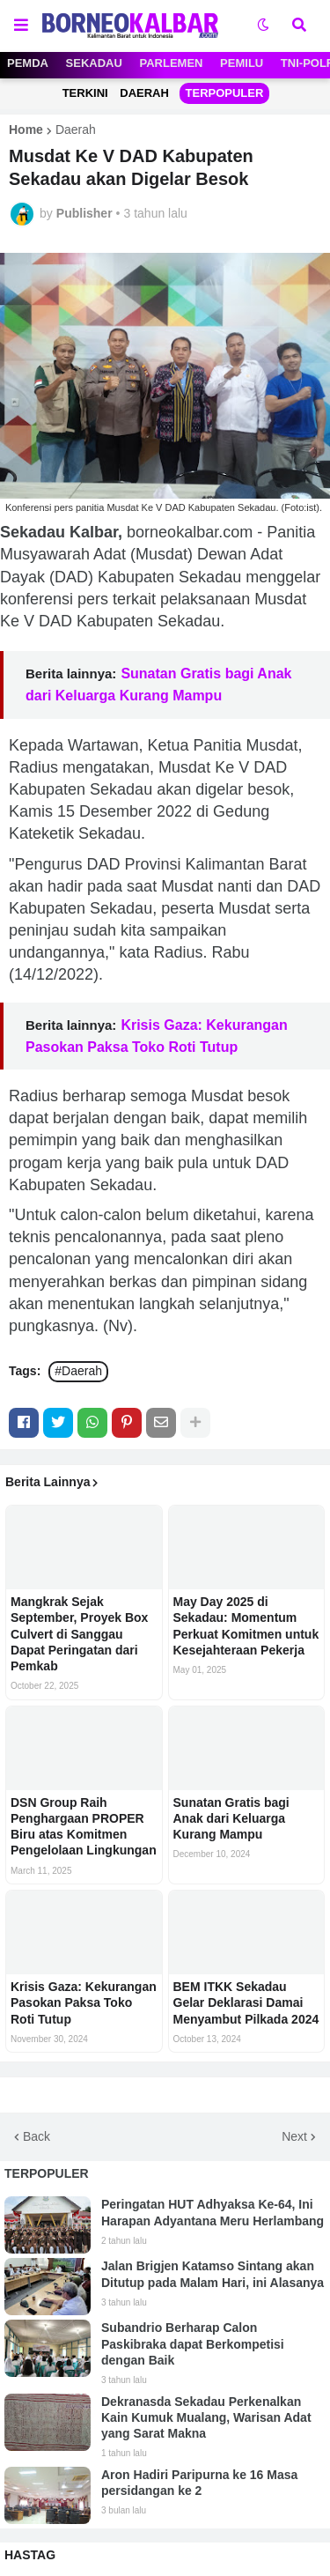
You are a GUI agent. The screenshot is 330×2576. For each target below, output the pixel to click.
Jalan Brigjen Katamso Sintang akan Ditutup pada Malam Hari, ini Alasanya (212, 2274)
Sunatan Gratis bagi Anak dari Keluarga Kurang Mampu (231, 1818)
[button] (21, 26)
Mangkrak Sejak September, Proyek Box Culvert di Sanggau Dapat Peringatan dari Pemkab (79, 1634)
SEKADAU (94, 63)
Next (294, 2136)
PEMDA (27, 63)
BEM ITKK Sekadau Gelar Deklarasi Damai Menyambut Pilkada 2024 (246, 2002)
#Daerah (78, 1371)
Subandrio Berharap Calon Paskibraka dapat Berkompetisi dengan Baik (192, 2343)
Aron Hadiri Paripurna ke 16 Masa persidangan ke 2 (199, 2483)
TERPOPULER (225, 93)
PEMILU (241, 63)
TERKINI (85, 93)
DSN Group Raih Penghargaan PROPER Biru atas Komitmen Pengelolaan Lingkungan (84, 1826)
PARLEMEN (171, 63)
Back (36, 2136)
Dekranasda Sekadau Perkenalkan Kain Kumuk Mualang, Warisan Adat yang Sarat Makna (206, 2417)
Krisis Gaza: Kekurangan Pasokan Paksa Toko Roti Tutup (84, 2002)
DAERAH (144, 93)
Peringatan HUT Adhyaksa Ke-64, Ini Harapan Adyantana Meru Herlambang (212, 2212)
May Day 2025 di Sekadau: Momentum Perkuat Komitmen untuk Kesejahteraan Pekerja (246, 1626)
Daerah (75, 129)
